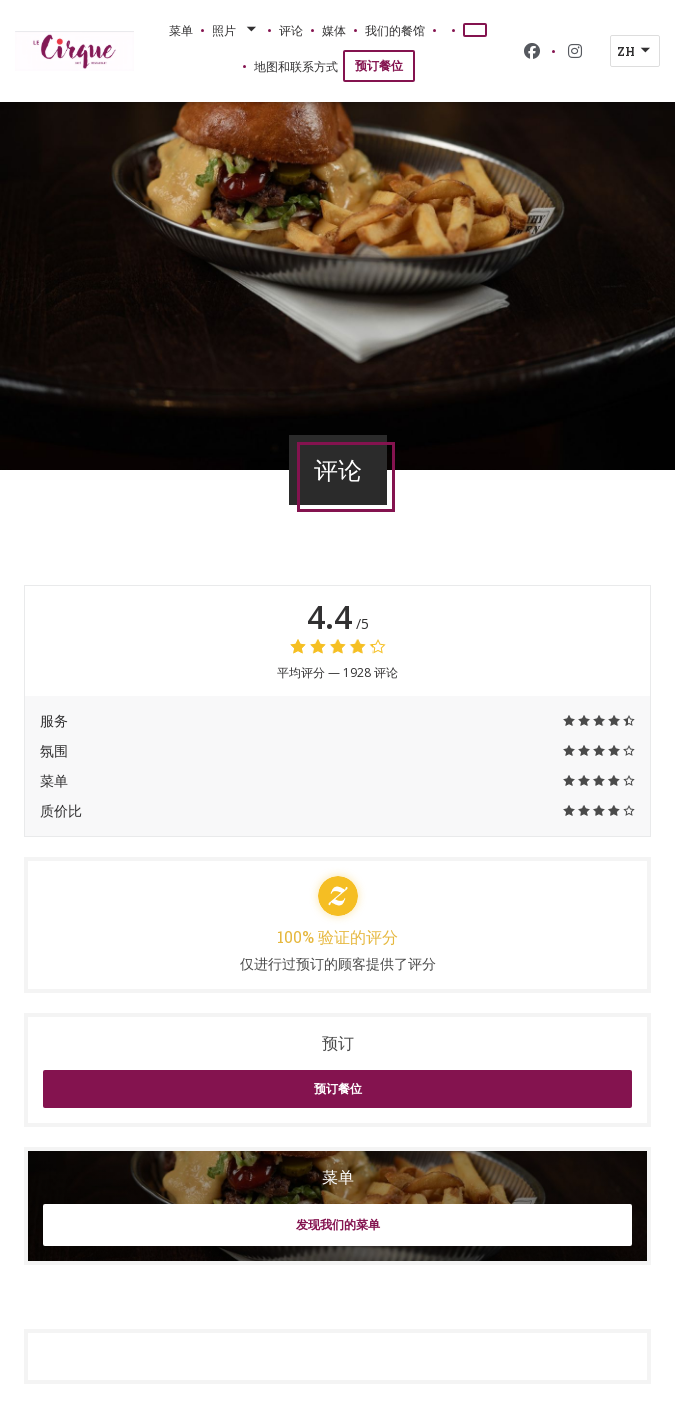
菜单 (181, 30)
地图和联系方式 (296, 66)
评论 (291, 30)
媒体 (334, 30)
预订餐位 (379, 65)
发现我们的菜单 (338, 1224)
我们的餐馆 (395, 30)
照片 (236, 30)
